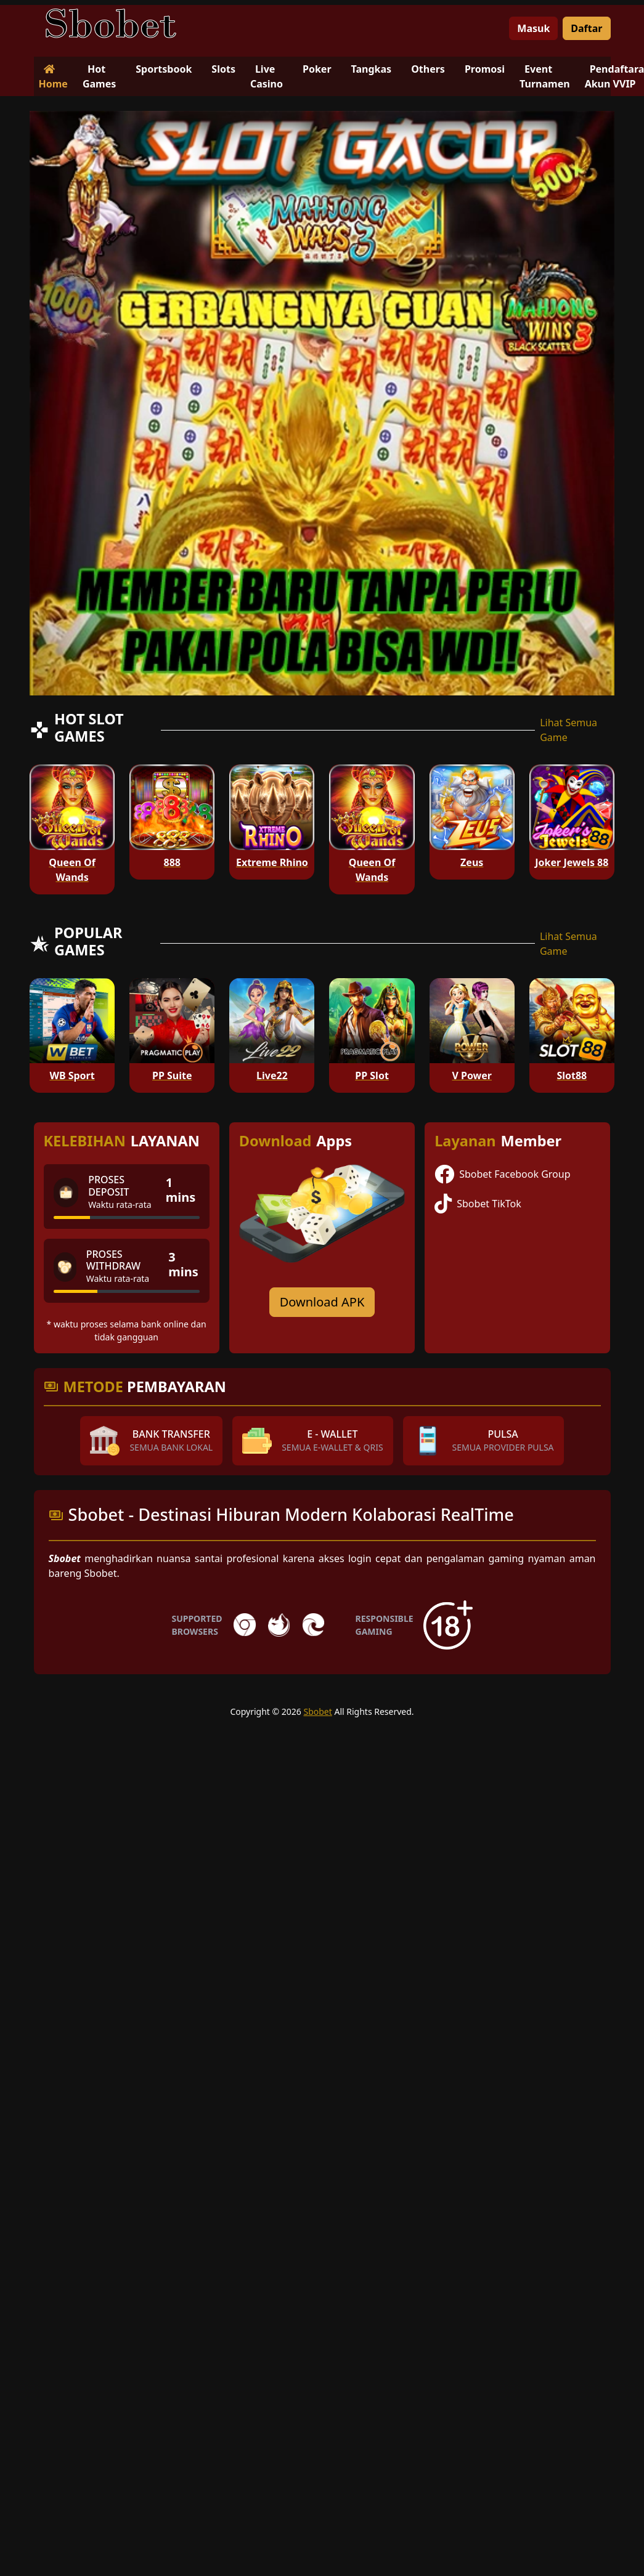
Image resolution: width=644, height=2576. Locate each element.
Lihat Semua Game (568, 730)
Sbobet (317, 1711)
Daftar (586, 28)
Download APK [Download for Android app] (322, 1302)
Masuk (533, 28)
